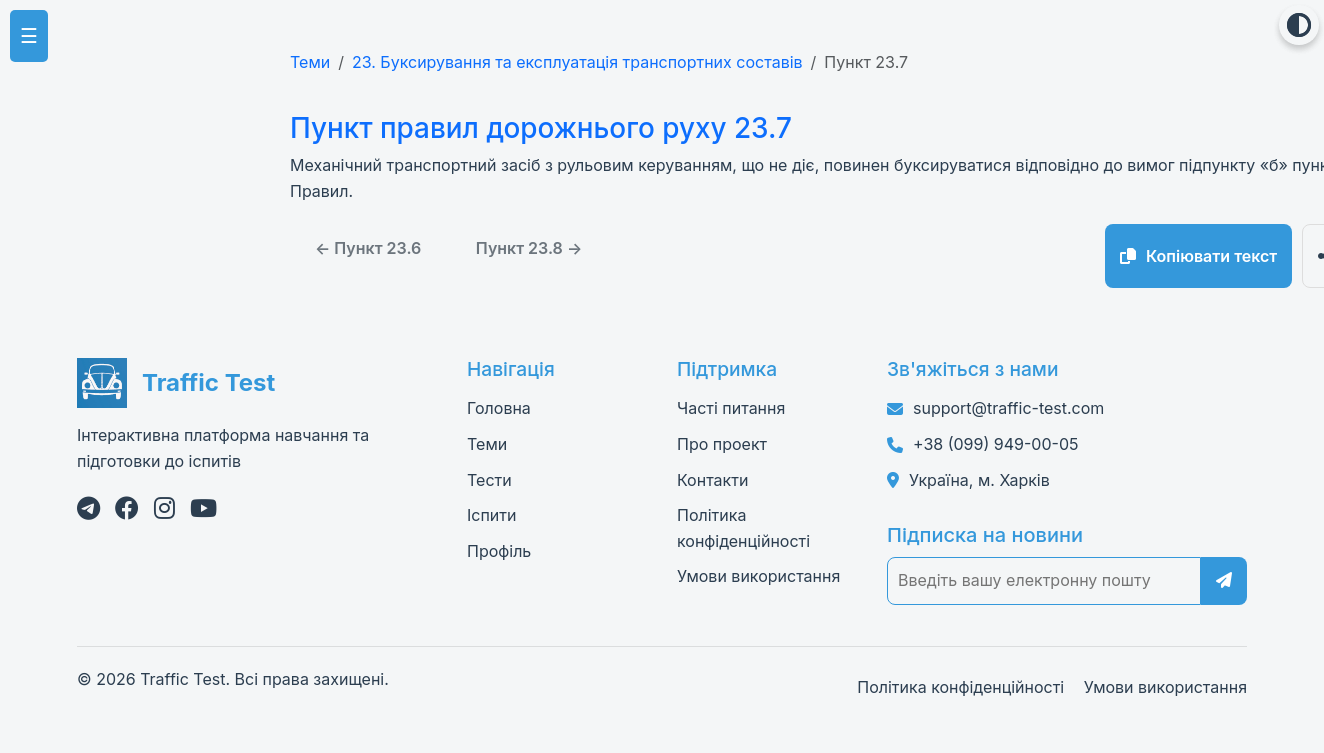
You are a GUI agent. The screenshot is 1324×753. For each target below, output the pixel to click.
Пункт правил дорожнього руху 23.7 (538, 128)
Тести (489, 480)
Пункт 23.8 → (529, 248)
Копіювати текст (1198, 256)
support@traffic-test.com (1008, 408)
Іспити (491, 515)
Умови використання (758, 576)
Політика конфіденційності (960, 687)
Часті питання (731, 408)
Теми (310, 62)
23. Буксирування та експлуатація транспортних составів (577, 62)
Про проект (722, 444)
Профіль (499, 551)
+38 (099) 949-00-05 (995, 444)
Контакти (712, 480)
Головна (499, 408)
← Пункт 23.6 (368, 248)
